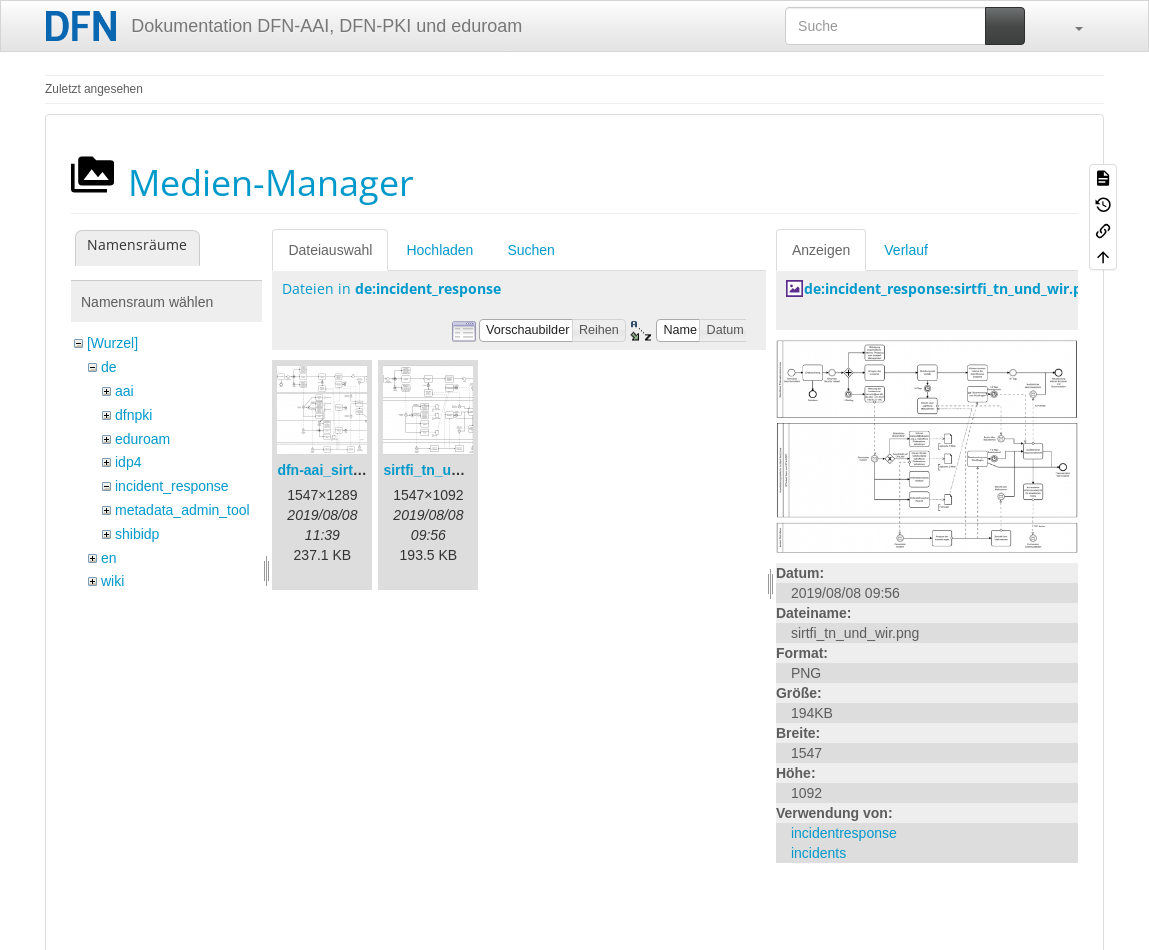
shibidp (137, 534)
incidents (818, 853)
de (109, 367)
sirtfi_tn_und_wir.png (454, 470)
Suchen (530, 250)
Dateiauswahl (330, 250)
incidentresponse (844, 833)
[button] (1069, 26)
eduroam (142, 439)
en (109, 558)
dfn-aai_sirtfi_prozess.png (364, 470)
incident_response (172, 486)
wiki (112, 581)
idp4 (128, 462)
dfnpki (133, 415)
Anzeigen (821, 250)
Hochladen (439, 250)
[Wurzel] (112, 343)
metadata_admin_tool (182, 510)
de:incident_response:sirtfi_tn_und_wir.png (951, 288)
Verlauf (906, 250)
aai (124, 391)
